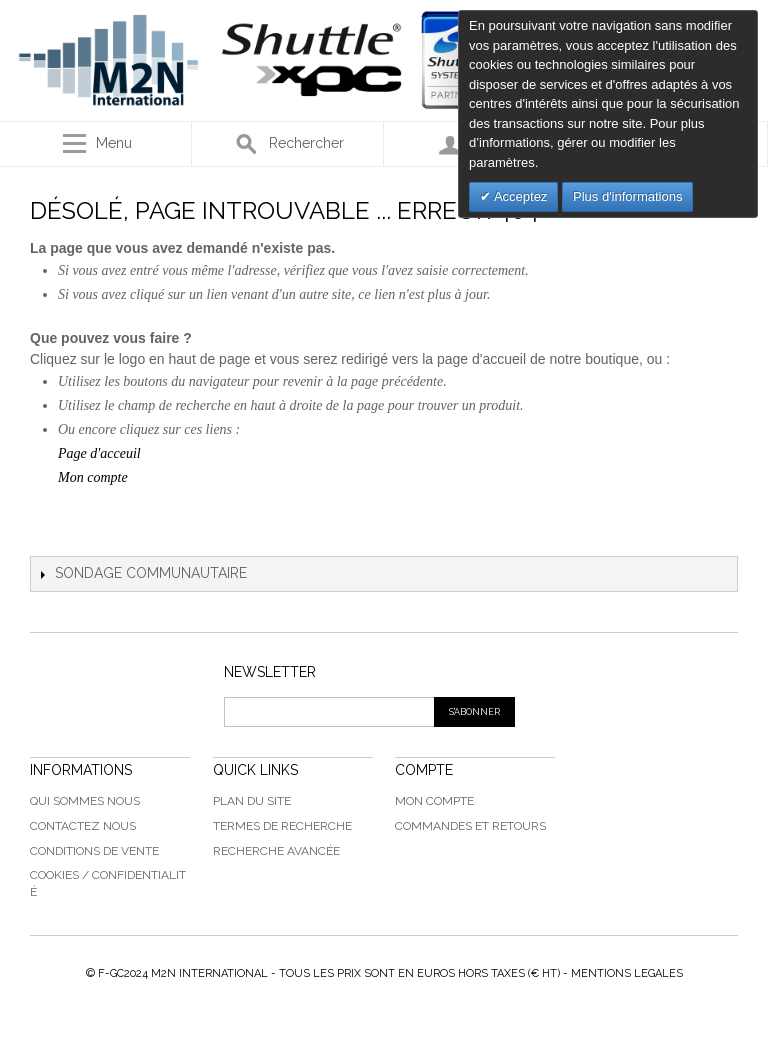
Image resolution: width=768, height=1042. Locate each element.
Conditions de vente (94, 851)
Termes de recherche (282, 826)
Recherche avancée (276, 851)
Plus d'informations (627, 196)
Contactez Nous (83, 826)
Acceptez (519, 196)
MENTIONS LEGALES (627, 973)
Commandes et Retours (470, 826)
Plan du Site (252, 801)
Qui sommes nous (85, 801)
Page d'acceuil (99, 453)
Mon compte (93, 477)
